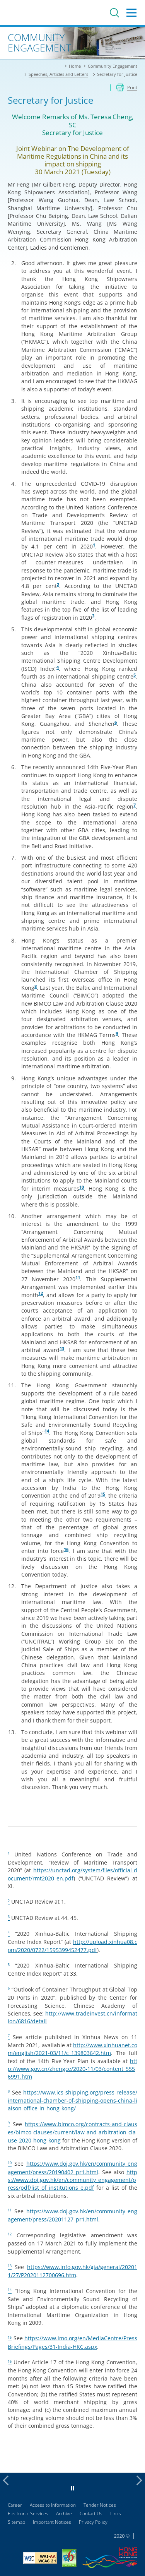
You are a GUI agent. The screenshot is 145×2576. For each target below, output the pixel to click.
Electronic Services (28, 2513)
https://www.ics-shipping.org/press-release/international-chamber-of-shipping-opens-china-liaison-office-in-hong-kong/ (72, 2100)
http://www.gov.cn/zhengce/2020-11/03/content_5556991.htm (72, 2069)
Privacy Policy (93, 2522)
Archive (64, 2513)
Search (114, 13)
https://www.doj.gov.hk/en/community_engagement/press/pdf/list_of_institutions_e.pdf (72, 2180)
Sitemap (16, 2522)
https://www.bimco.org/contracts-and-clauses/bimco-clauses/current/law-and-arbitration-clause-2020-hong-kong (72, 2132)
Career (15, 2505)
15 (103, 1494)
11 (77, 1277)
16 (66, 1549)
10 (81, 1187)
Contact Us (91, 2513)
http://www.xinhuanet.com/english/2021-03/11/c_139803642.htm (72, 2049)
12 (40, 1293)
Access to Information (53, 2505)
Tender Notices (100, 2505)
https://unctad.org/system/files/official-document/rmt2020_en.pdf (72, 1874)
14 (46, 1431)
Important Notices (52, 2522)
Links (115, 2513)
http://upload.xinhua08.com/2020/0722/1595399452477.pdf (72, 1945)
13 (62, 1348)
